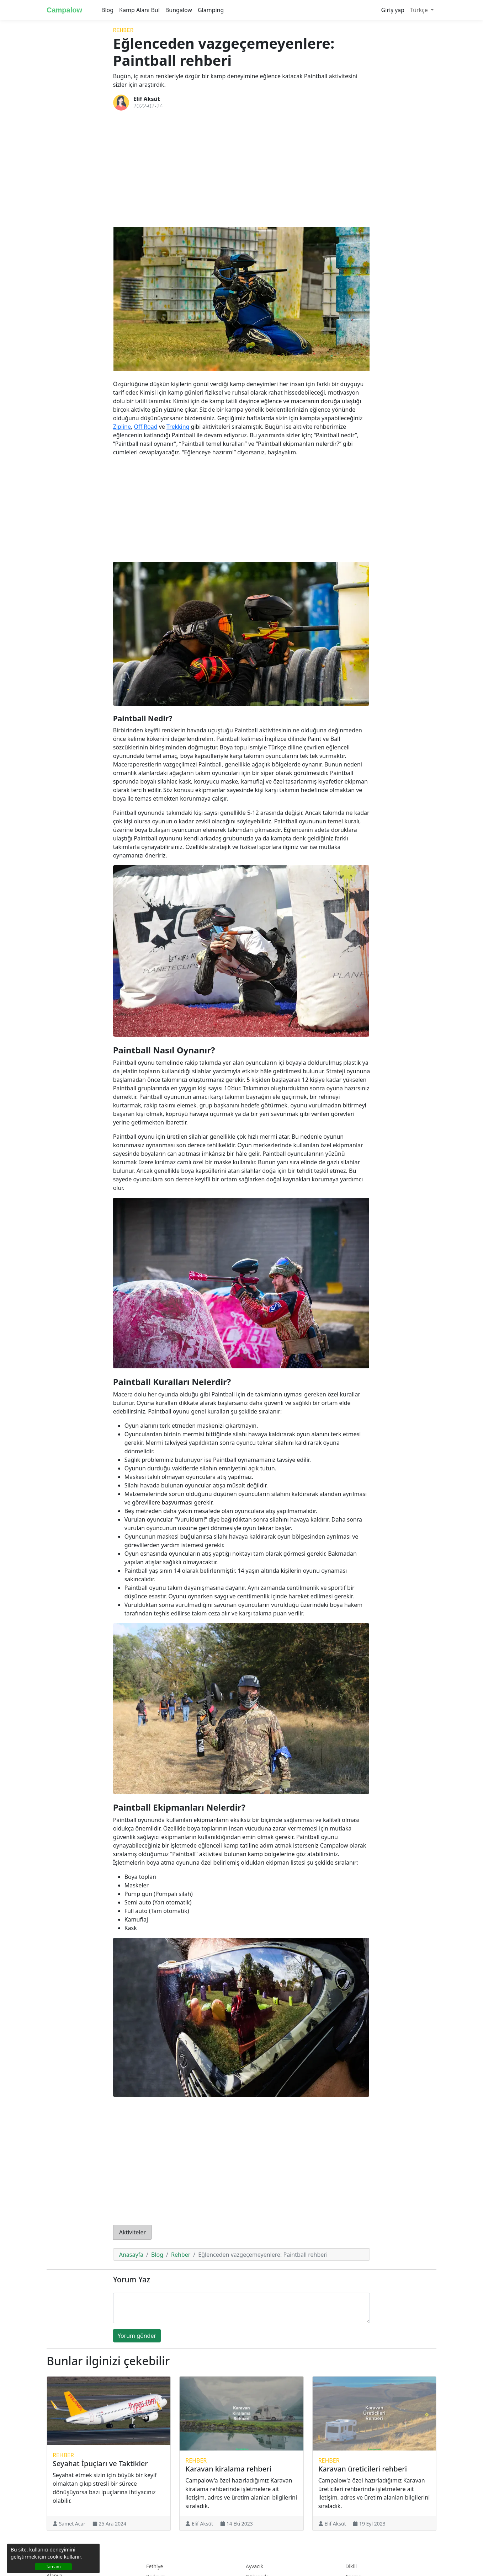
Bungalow (178, 10)
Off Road (145, 427)
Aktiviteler (132, 2232)
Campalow (64, 10)
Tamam (53, 2567)
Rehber (123, 30)
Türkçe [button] (419, 10)
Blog (107, 10)
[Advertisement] (241, 169)
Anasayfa (131, 2255)
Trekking (177, 427)
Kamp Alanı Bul (139, 10)
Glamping (211, 10)
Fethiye (154, 2566)
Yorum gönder (137, 2336)
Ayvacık (254, 2566)
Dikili (351, 2566)
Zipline (122, 427)
